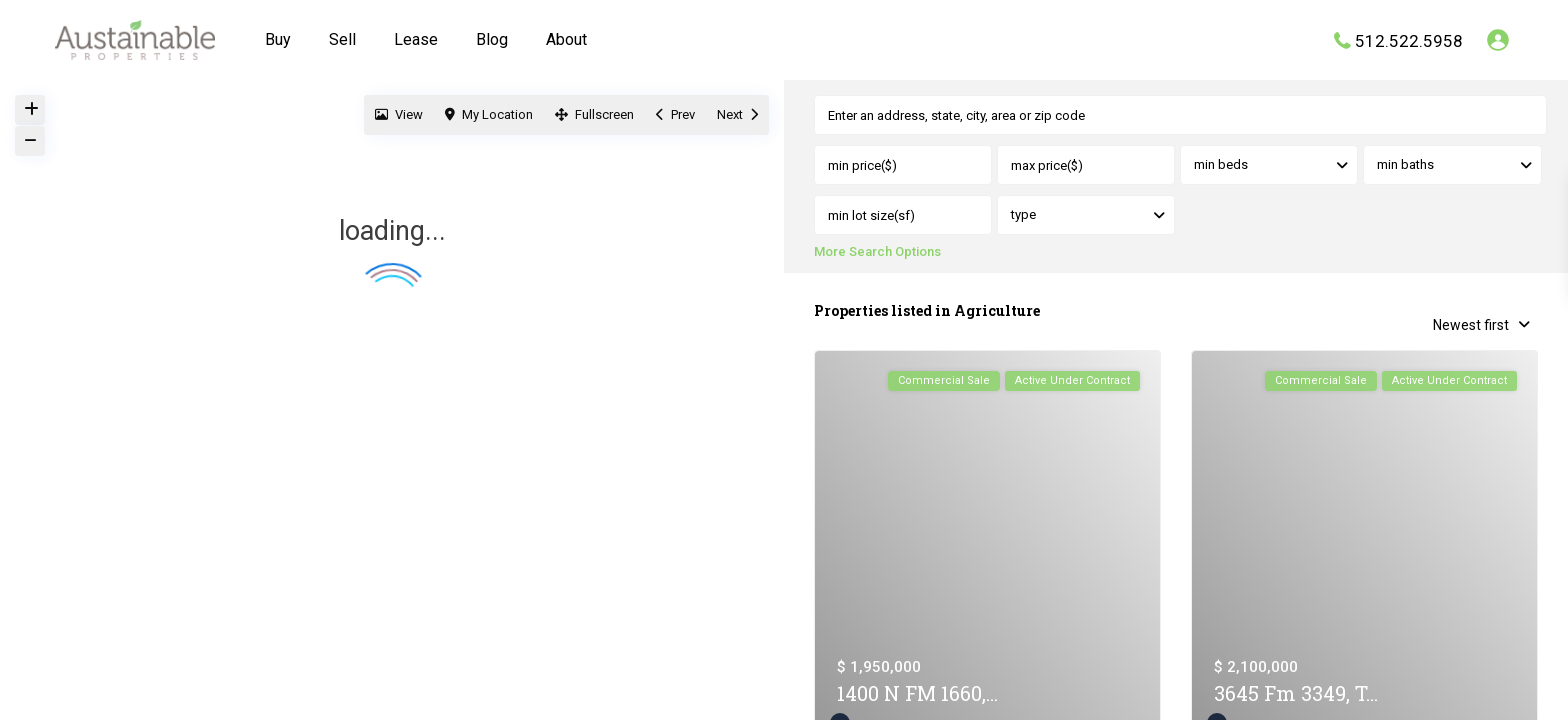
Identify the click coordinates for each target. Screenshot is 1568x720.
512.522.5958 (1409, 40)
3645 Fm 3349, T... (1296, 694)
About (566, 39)
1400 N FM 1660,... (917, 694)
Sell (342, 39)
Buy (278, 39)
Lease (416, 39)
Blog (492, 39)
